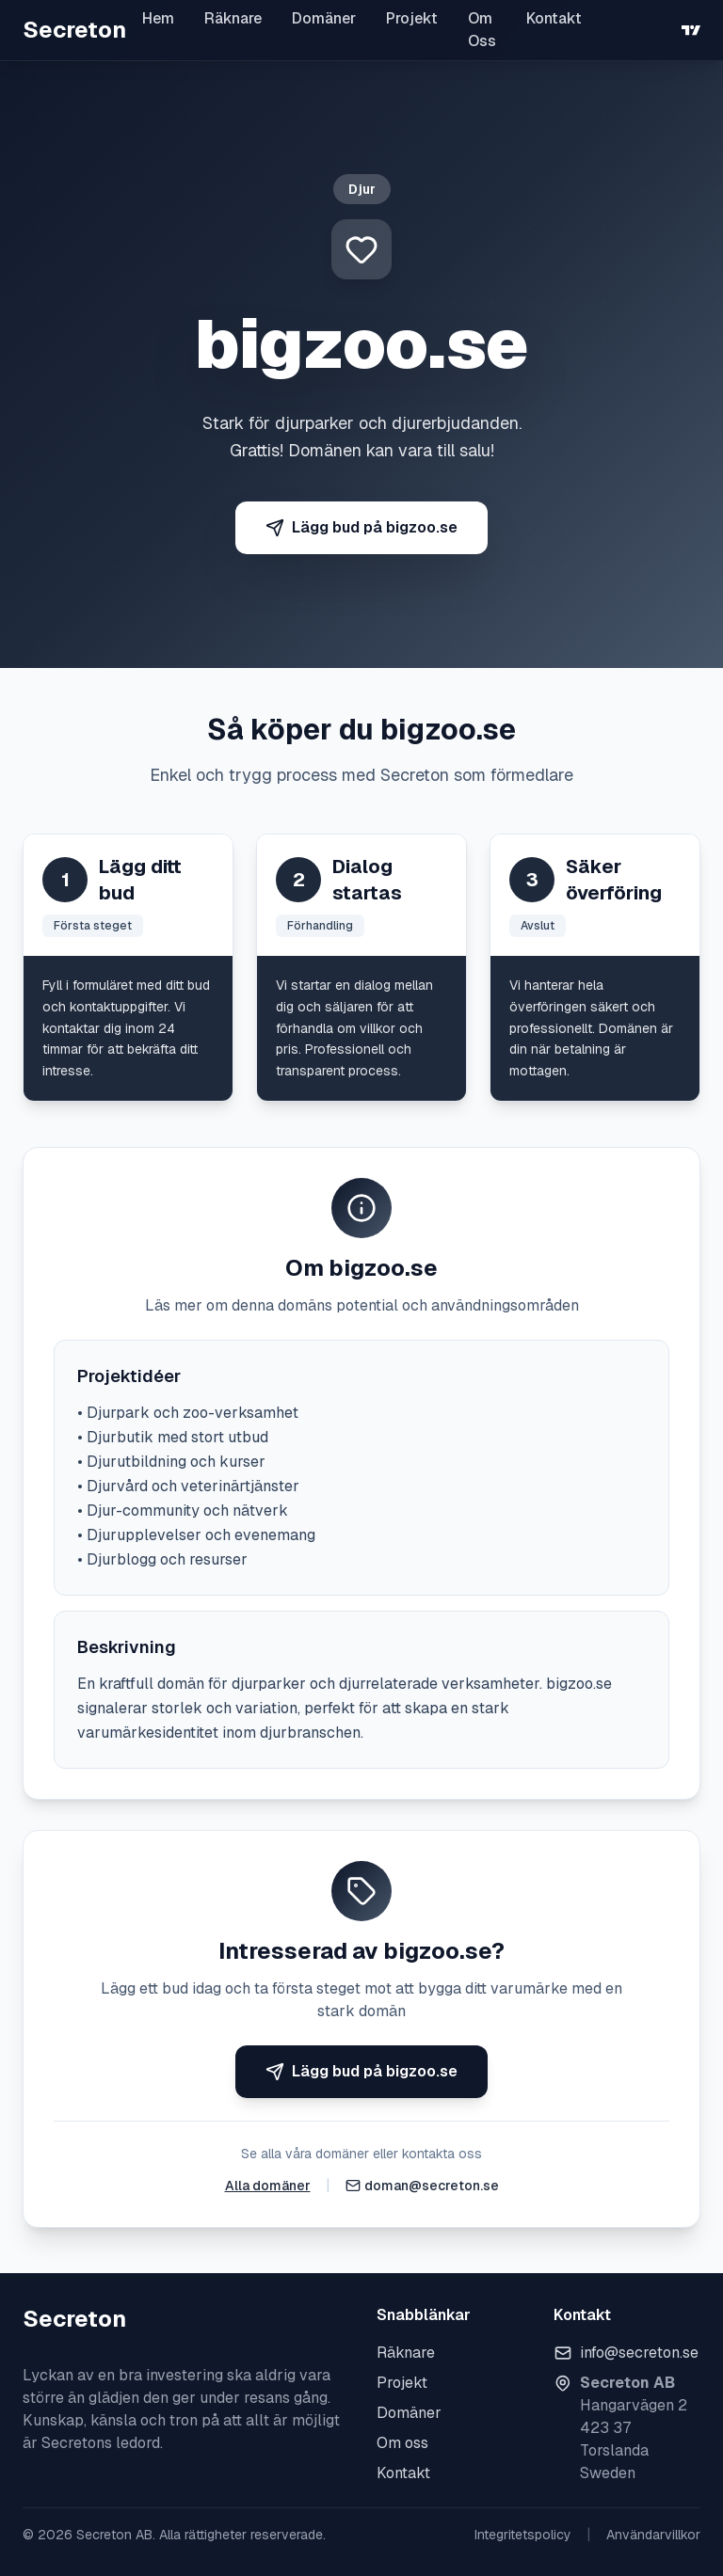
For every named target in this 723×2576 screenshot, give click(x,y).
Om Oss (482, 29)
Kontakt (554, 18)
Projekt (412, 18)
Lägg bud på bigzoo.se (361, 527)
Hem (158, 18)
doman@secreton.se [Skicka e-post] (431, 2185)
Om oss (402, 2443)
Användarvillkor (653, 2534)
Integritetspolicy (522, 2534)
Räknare (233, 18)
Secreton (74, 29)
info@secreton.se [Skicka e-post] (639, 2352)
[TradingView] (691, 30)
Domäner (324, 18)
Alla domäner (268, 2185)
